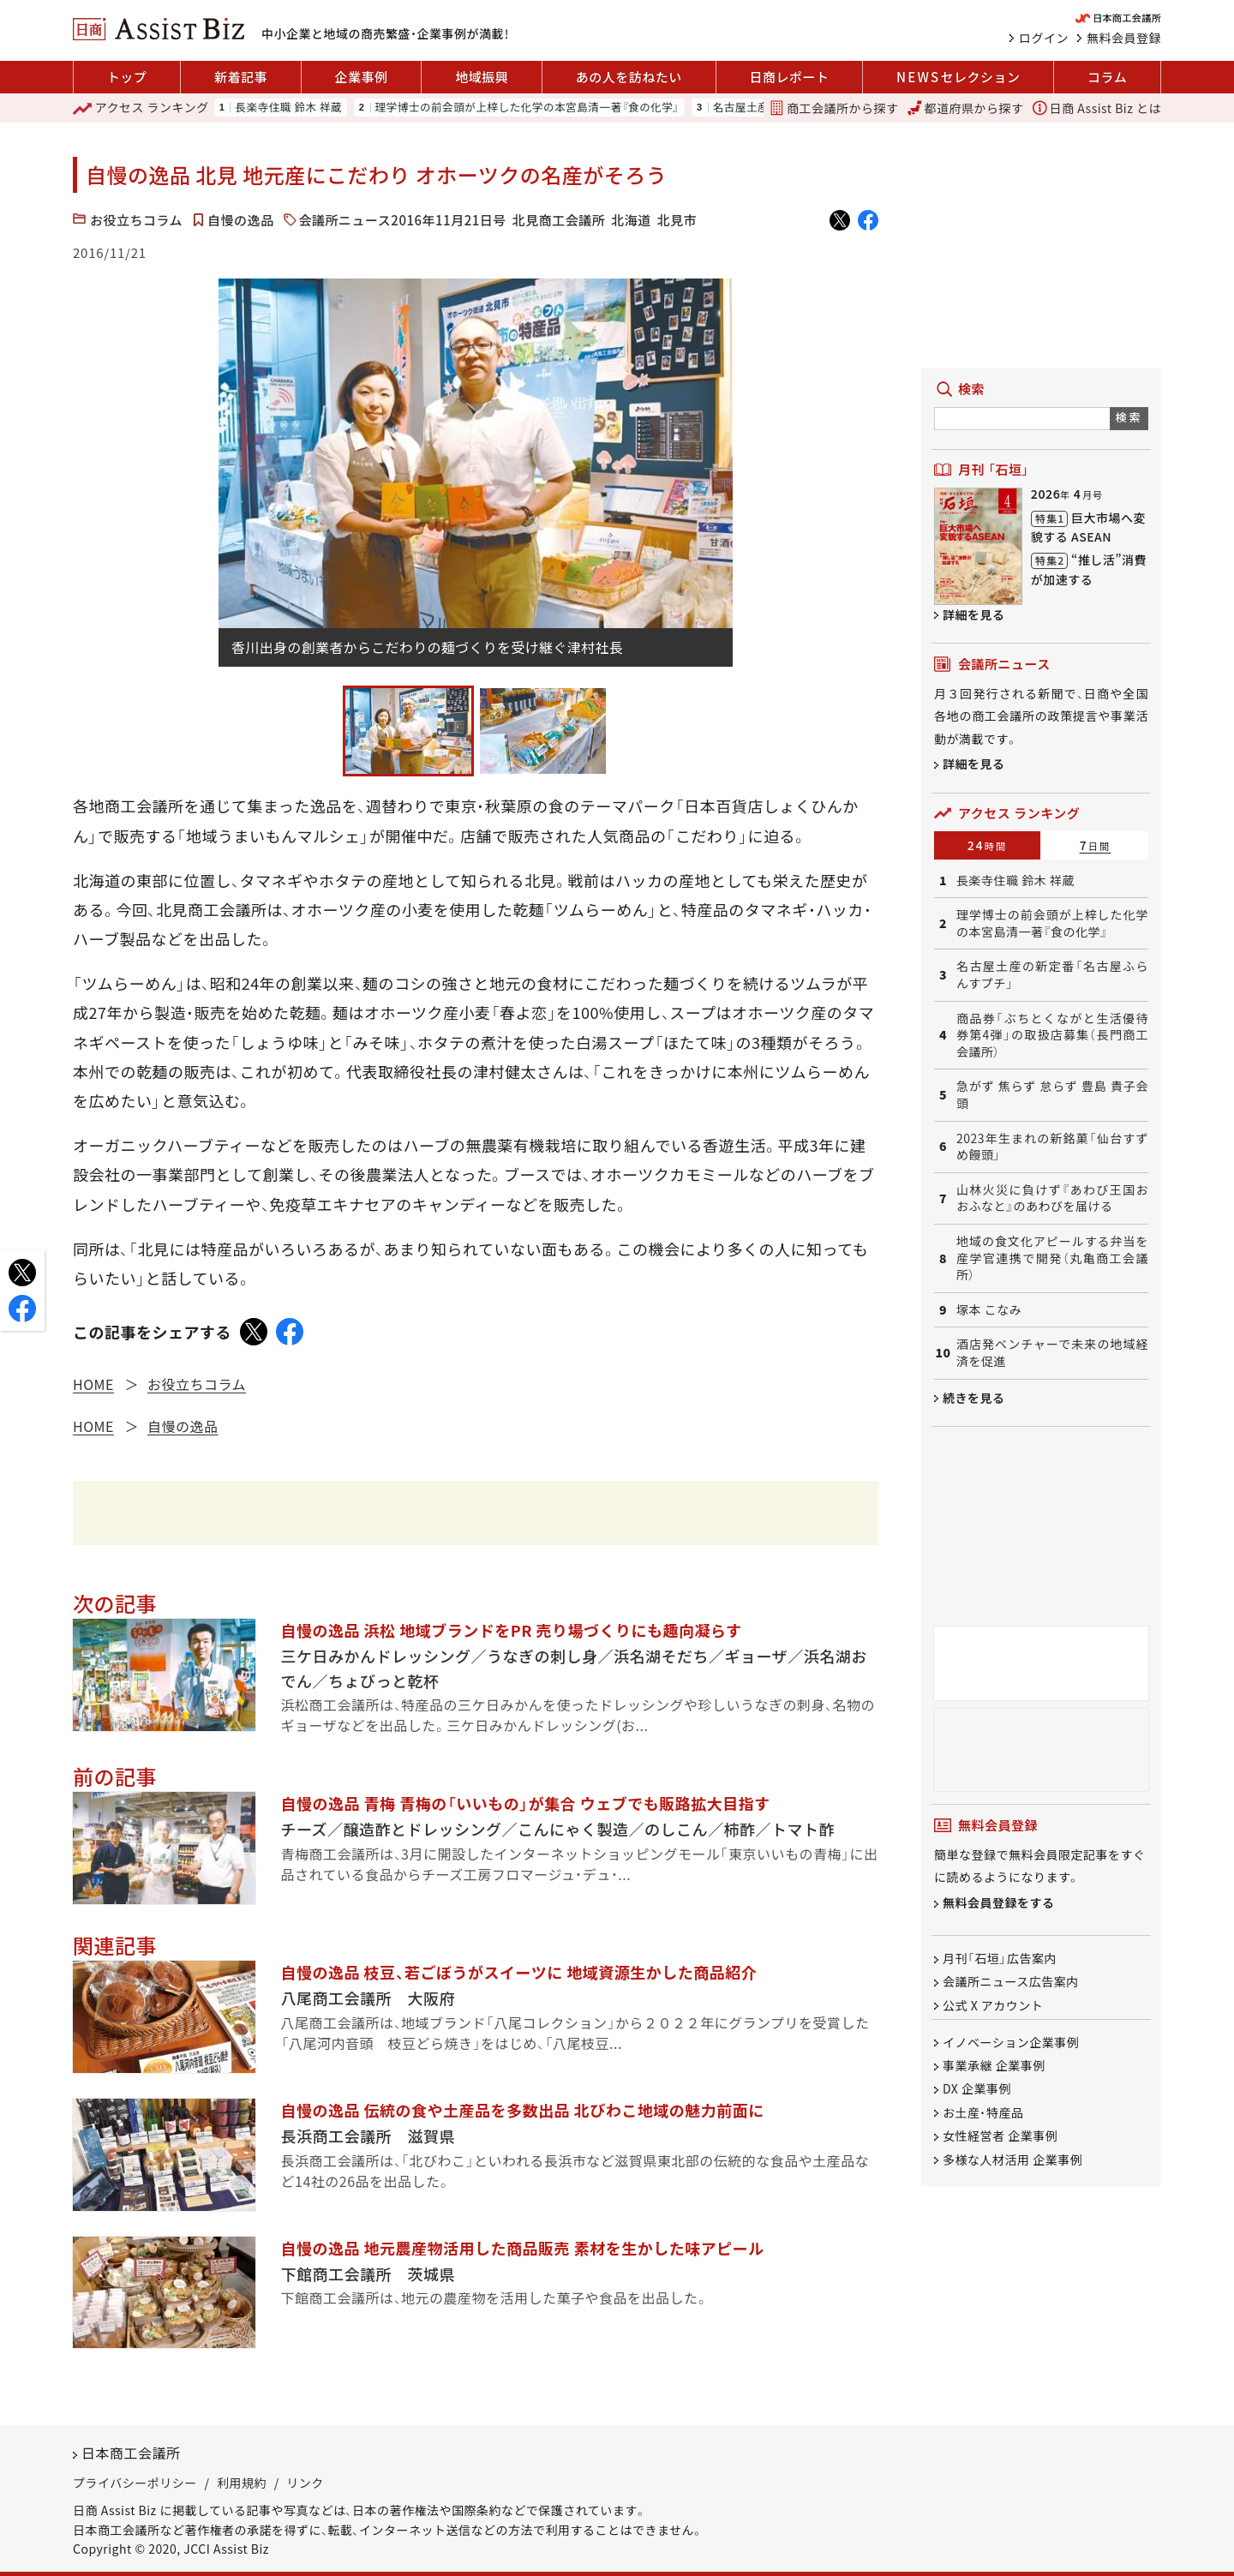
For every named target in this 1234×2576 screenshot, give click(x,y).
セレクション (958, 77)
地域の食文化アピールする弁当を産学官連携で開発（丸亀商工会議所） (1052, 1258)
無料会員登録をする (999, 1902)
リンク (305, 2482)
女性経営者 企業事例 (1000, 2136)
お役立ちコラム (136, 220)
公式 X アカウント (993, 2005)
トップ (127, 77)
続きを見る (974, 1397)
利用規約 (242, 2482)
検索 (1129, 417)
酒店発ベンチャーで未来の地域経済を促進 (1052, 1352)
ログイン (1044, 38)
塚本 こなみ (988, 1310)
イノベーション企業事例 (1011, 2042)
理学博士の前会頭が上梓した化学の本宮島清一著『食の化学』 (527, 107)
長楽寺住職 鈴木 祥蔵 (288, 107)
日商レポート (789, 77)
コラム (1107, 77)
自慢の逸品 (240, 220)
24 (987, 845)
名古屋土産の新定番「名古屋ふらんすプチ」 (1052, 974)
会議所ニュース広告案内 (1011, 1982)
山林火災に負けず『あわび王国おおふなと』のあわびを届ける (1052, 1198)
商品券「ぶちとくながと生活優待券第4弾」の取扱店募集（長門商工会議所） (1052, 1035)
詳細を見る (974, 614)
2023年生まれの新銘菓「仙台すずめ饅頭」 (1052, 1147)
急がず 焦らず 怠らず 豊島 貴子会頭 (1052, 1094)
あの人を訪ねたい (629, 77)
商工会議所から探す (834, 108)
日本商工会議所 (131, 2452)
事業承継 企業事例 (994, 2065)
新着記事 (240, 77)
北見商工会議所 (559, 220)
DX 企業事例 (977, 2089)
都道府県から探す (966, 108)
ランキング (141, 108)
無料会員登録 (1124, 38)
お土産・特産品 (983, 2112)
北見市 (677, 220)
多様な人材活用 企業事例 (1012, 2159)
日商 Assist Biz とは (1097, 108)
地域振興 (481, 77)
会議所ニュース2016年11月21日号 (402, 220)
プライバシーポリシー (135, 2482)
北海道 (631, 220)
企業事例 (361, 77)
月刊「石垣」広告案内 (1000, 1958)
